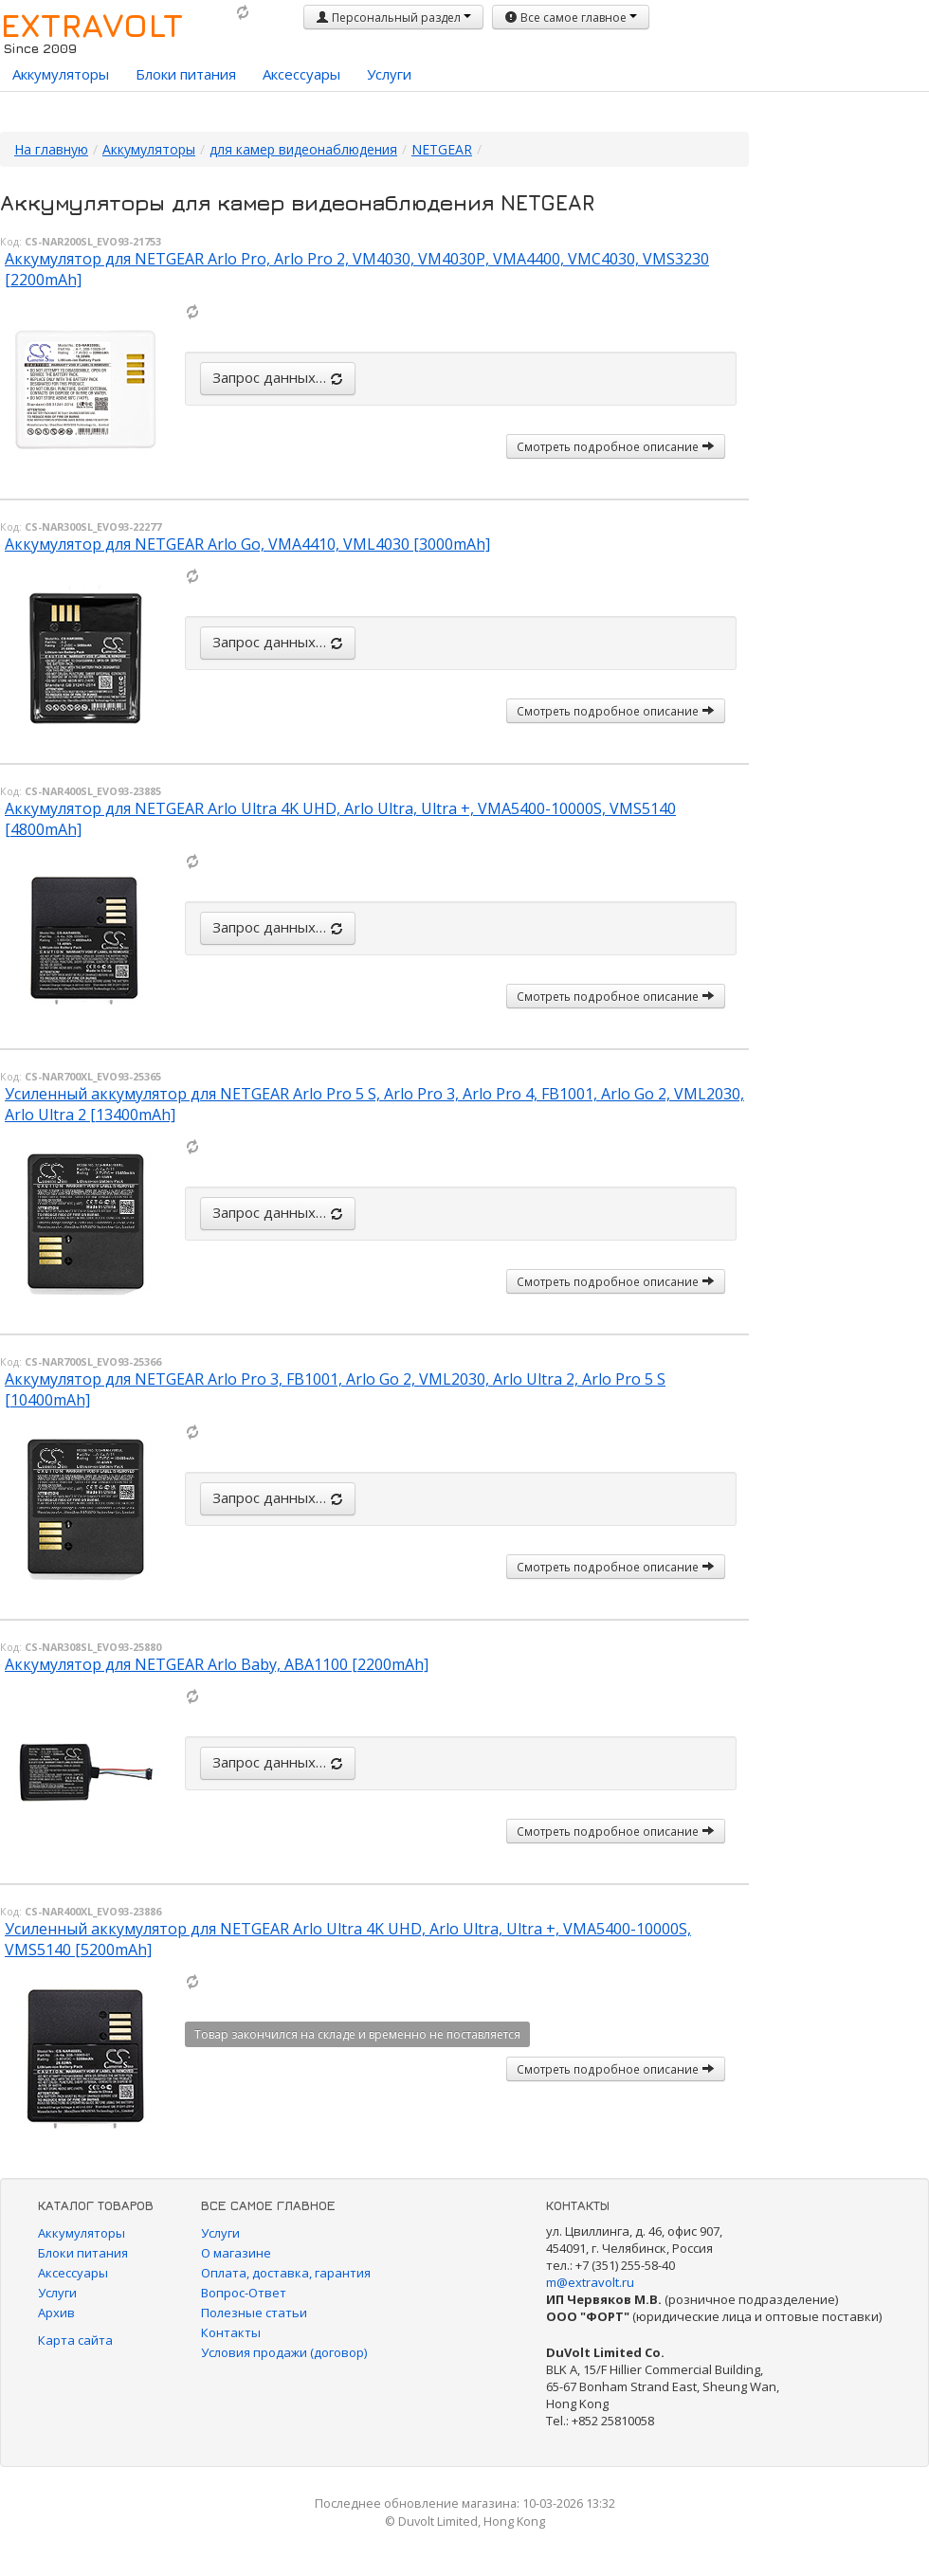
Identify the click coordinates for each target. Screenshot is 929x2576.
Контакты (231, 2332)
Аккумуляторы (60, 73)
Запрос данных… (277, 377)
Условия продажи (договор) (284, 2352)
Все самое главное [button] (570, 17)
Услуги (389, 73)
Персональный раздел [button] (393, 17)
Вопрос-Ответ (243, 2292)
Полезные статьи (254, 2312)
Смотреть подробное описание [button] (616, 446)
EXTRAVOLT (91, 25)
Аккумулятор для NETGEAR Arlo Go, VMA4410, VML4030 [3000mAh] (247, 544)
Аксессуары (301, 73)
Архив (56, 2312)
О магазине (236, 2252)
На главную (51, 149)
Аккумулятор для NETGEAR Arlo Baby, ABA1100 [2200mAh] (216, 1664)
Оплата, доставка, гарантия (286, 2272)
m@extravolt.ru (590, 2282)
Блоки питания (186, 73)
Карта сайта (75, 2340)
